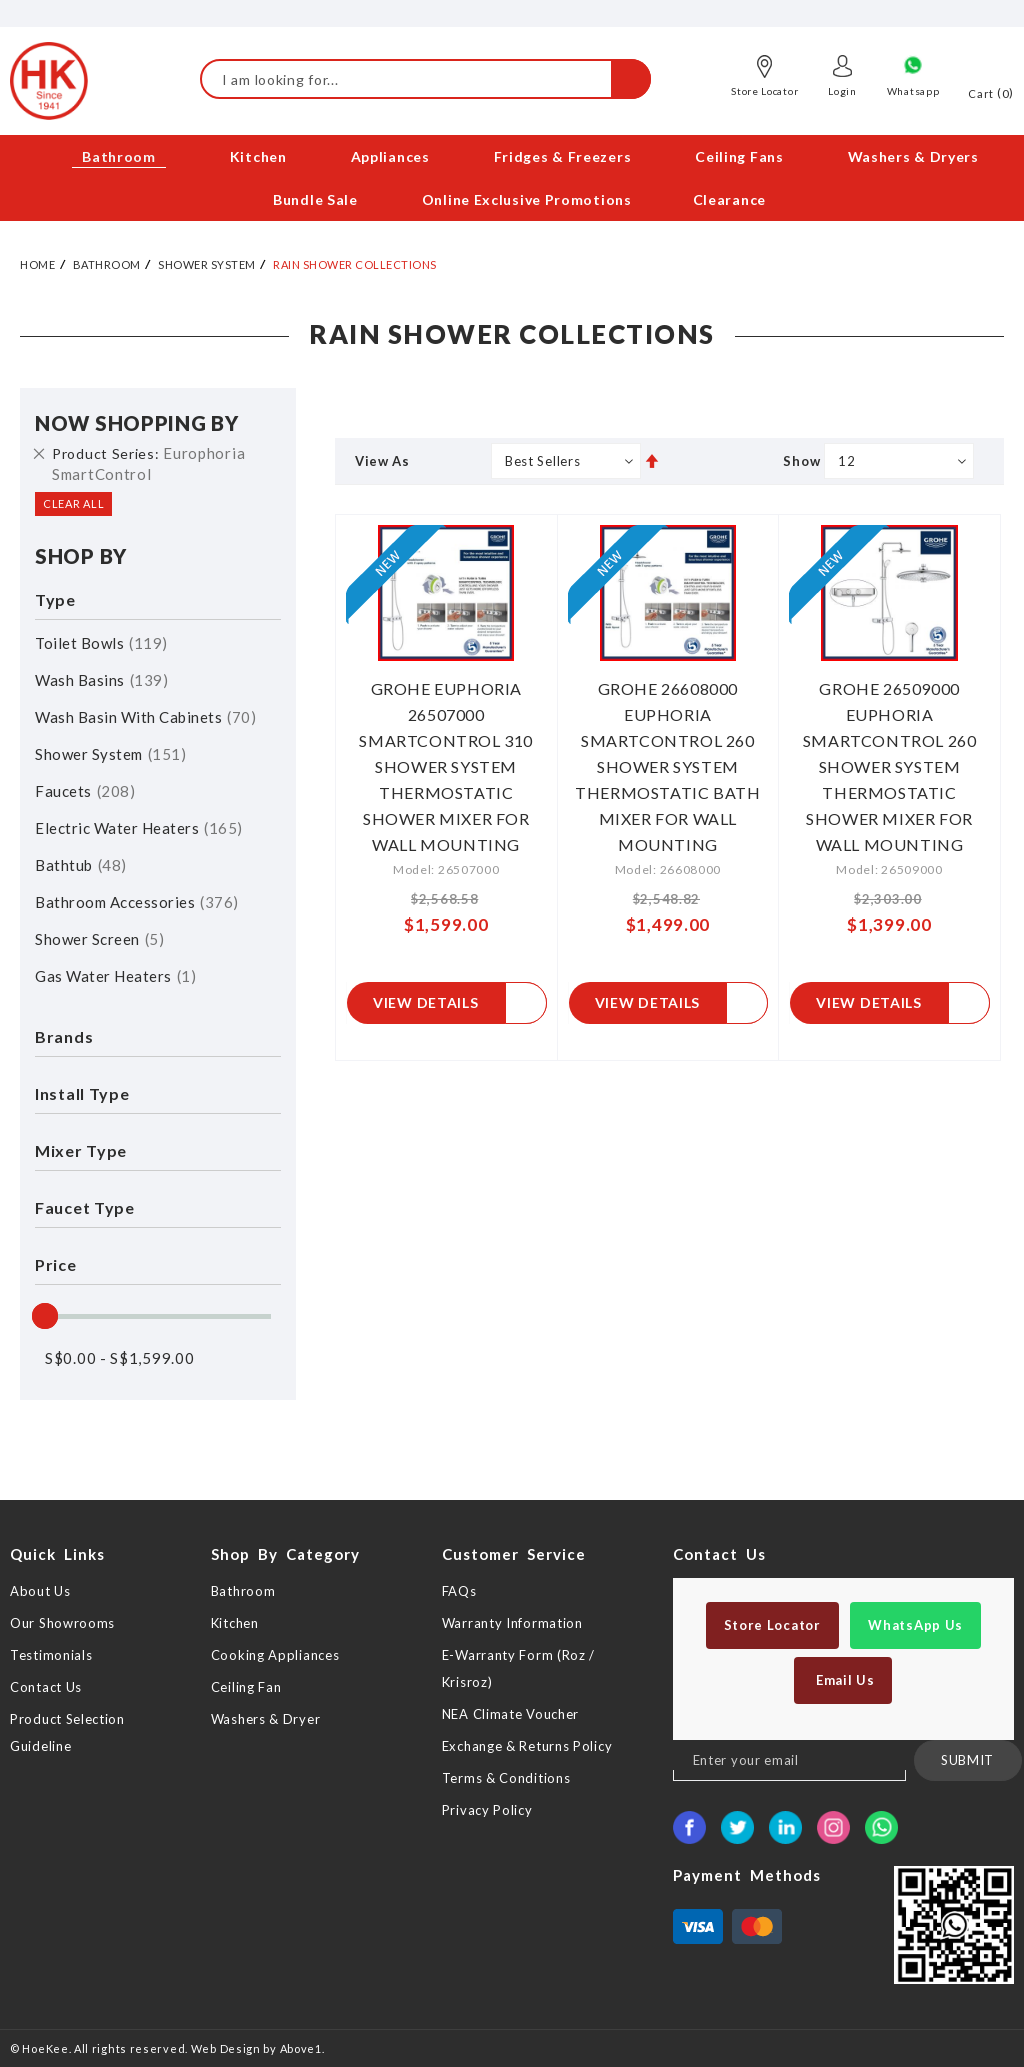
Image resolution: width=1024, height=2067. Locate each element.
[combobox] (425, 79)
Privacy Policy (487, 1810)
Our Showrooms (62, 1623)
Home (37, 264)
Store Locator (764, 91)
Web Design (226, 2048)
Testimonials (51, 1655)
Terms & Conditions (506, 1778)
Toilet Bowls (101, 643)
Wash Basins (101, 680)
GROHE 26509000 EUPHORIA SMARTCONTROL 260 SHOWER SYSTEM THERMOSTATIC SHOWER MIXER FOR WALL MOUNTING (890, 766)
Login (842, 91)
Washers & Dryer (266, 1719)
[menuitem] (120, 156)
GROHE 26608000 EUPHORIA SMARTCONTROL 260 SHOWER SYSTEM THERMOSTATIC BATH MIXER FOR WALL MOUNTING (667, 766)
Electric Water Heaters (139, 828)
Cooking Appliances (275, 1655)
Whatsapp (913, 91)
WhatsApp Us (915, 1625)
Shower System (207, 264)
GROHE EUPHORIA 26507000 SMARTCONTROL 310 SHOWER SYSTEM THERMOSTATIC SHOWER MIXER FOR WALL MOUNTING (446, 766)
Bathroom (107, 264)
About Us (40, 1591)
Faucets (85, 791)
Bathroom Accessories (137, 902)
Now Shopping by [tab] (137, 423)
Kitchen (235, 1623)
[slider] (45, 1316)
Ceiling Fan (246, 1687)
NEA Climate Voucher (510, 1714)
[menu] (512, 178)
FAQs (459, 1591)
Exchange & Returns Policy (527, 1746)
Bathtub (81, 865)
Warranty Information (512, 1623)
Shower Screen (99, 939)
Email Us (843, 1680)
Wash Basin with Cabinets (145, 717)
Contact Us (46, 1687)
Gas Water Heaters (115, 976)
